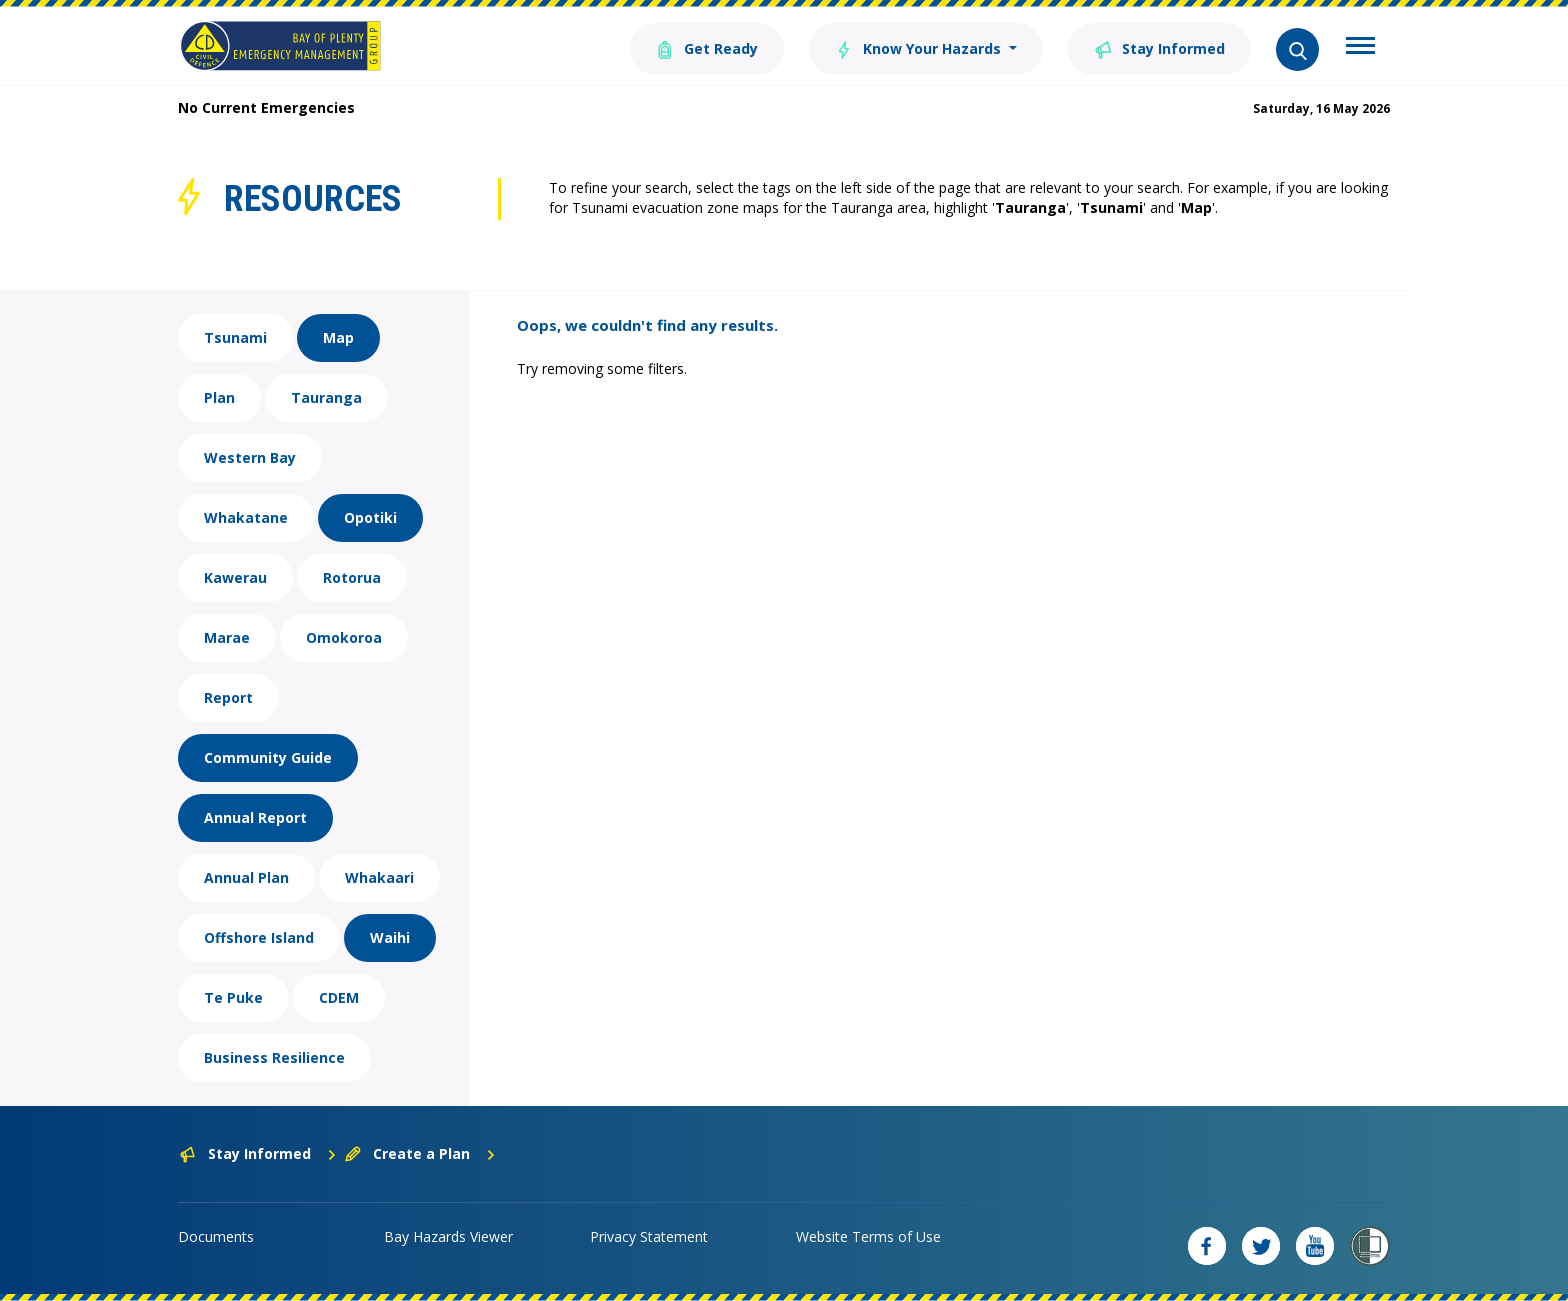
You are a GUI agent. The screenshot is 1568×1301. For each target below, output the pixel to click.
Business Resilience (274, 1057)
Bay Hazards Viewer (448, 1236)
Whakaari (379, 877)
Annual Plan (246, 877)
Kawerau (235, 577)
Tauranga (326, 397)
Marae (227, 637)
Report (228, 697)
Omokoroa (344, 637)
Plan (219, 397)
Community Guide (268, 757)
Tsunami (235, 337)
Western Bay (250, 457)
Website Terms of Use (868, 1236)
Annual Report (255, 817)
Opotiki (370, 517)
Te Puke (233, 997)
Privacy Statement (649, 1236)
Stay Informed (1159, 47)
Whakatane (246, 517)
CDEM (339, 997)
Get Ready (707, 47)
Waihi (390, 937)
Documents (216, 1236)
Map (338, 337)
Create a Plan (420, 1153)
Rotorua (352, 577)
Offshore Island (259, 937)
